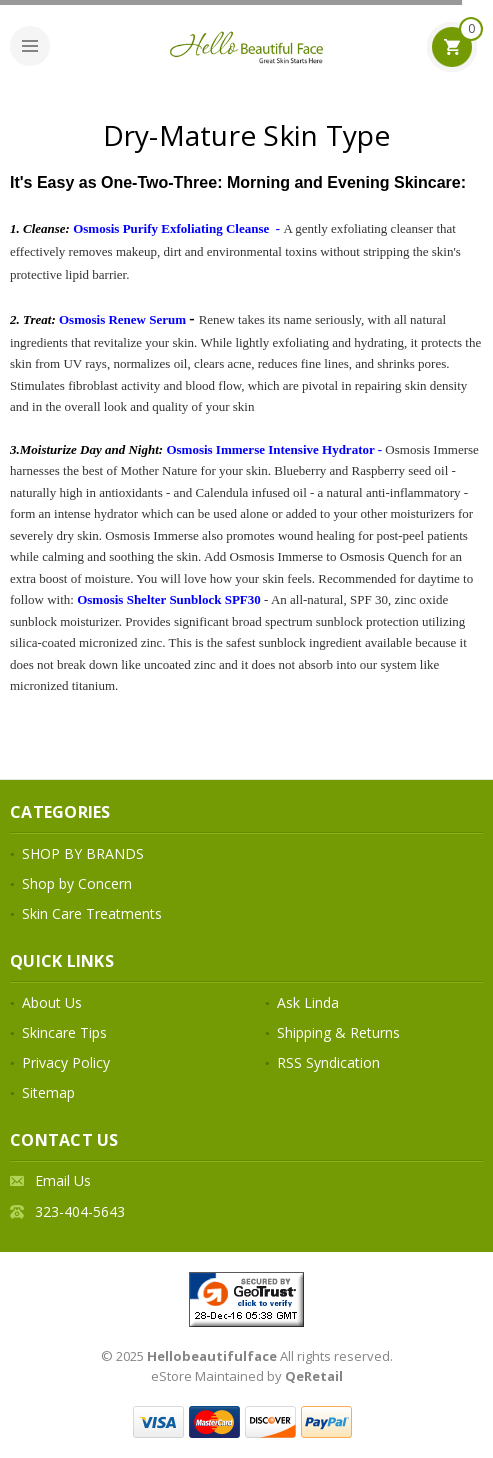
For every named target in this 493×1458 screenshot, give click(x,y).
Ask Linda (308, 1002)
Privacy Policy (66, 1062)
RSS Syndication (328, 1062)
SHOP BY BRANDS (83, 853)
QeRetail (314, 1376)
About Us (52, 1002)
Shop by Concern (77, 883)
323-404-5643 (80, 1211)
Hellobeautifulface (212, 1356)
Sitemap (48, 1092)
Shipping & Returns (338, 1032)
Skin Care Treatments (92, 913)
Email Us (63, 1180)
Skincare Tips (64, 1032)
